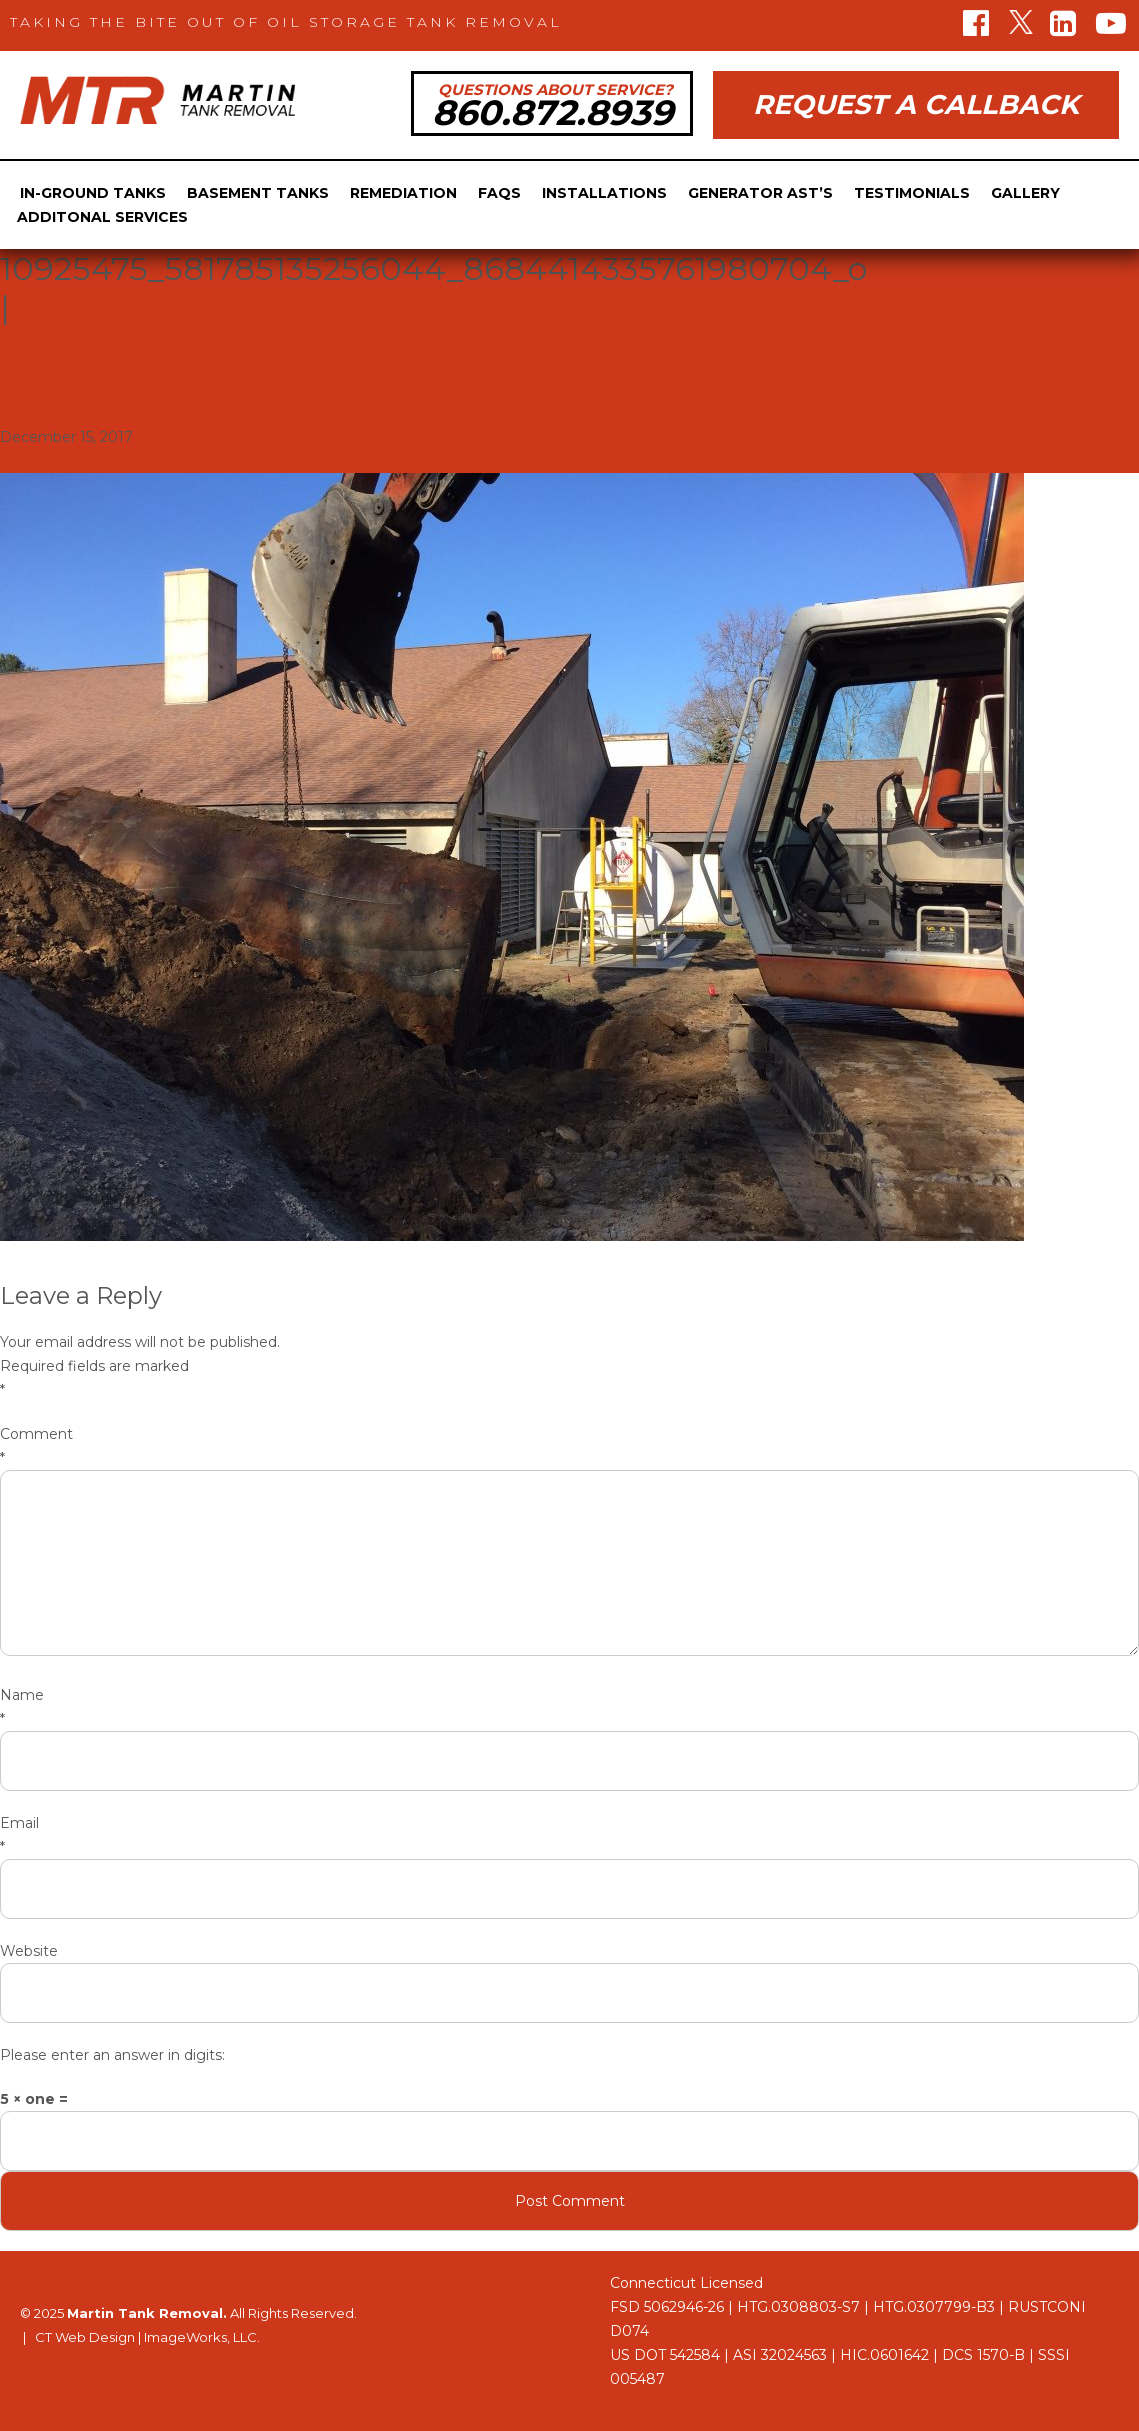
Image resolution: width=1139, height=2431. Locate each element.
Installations (604, 193)
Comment (569, 1447)
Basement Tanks (258, 193)
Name (569, 1708)
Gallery (1025, 193)
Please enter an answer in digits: (112, 2055)
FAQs (499, 193)
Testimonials (912, 193)
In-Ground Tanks (93, 193)
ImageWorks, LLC (200, 2337)
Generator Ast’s (760, 193)
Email (569, 1836)
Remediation (403, 193)
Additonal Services (102, 217)
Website (29, 1951)
